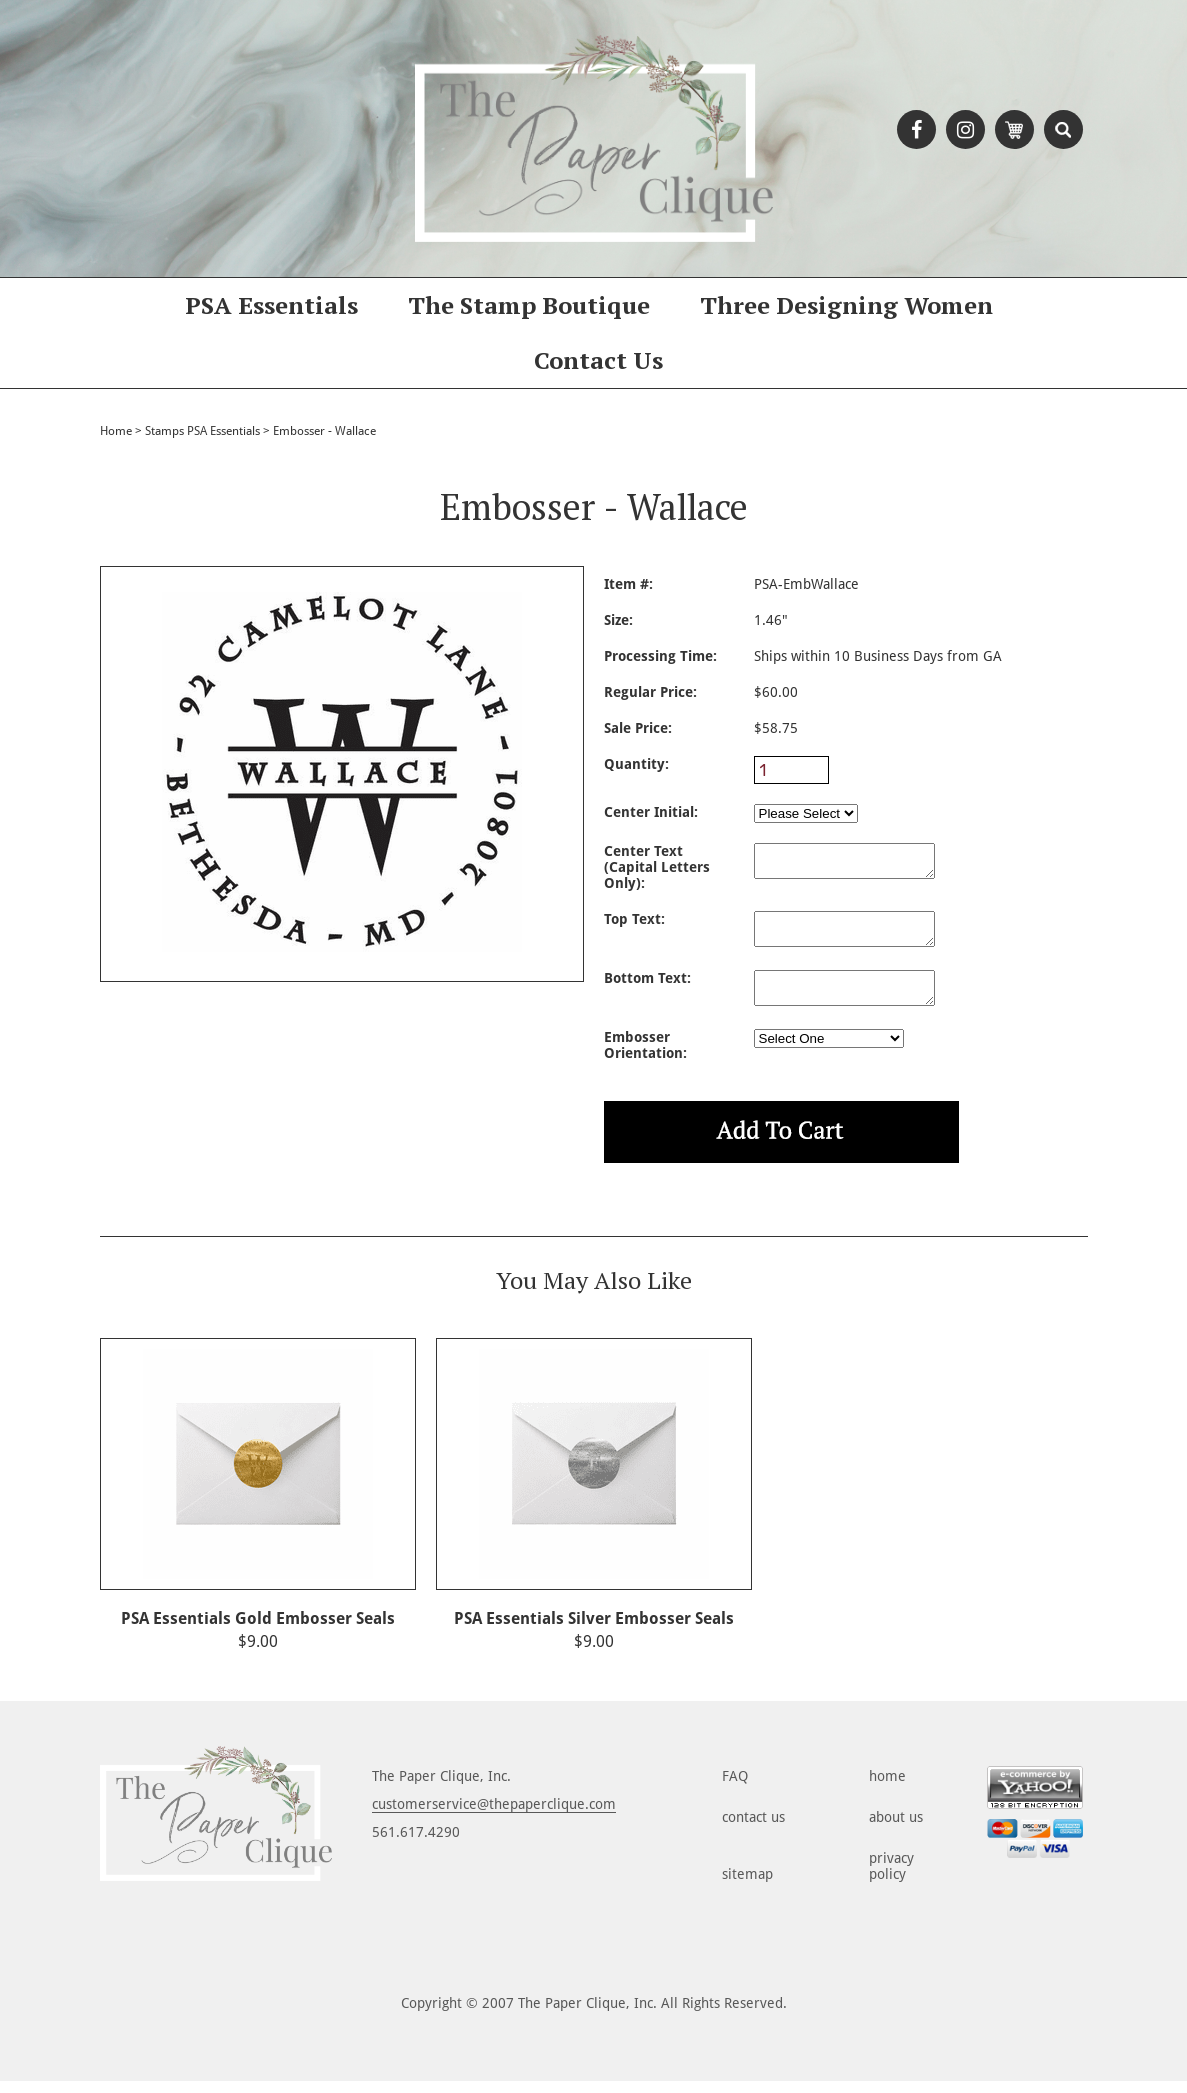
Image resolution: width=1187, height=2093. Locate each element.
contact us (753, 1829)
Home (116, 431)
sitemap (747, 1886)
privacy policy (891, 1878)
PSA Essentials (271, 305)
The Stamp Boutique (529, 305)
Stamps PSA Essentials (202, 431)
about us (896, 1829)
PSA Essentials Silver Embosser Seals (594, 1630)
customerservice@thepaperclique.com (494, 1816)
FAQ (735, 1788)
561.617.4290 (416, 1844)
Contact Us (598, 360)
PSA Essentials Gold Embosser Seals (258, 1630)
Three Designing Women (846, 305)
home (887, 1788)
